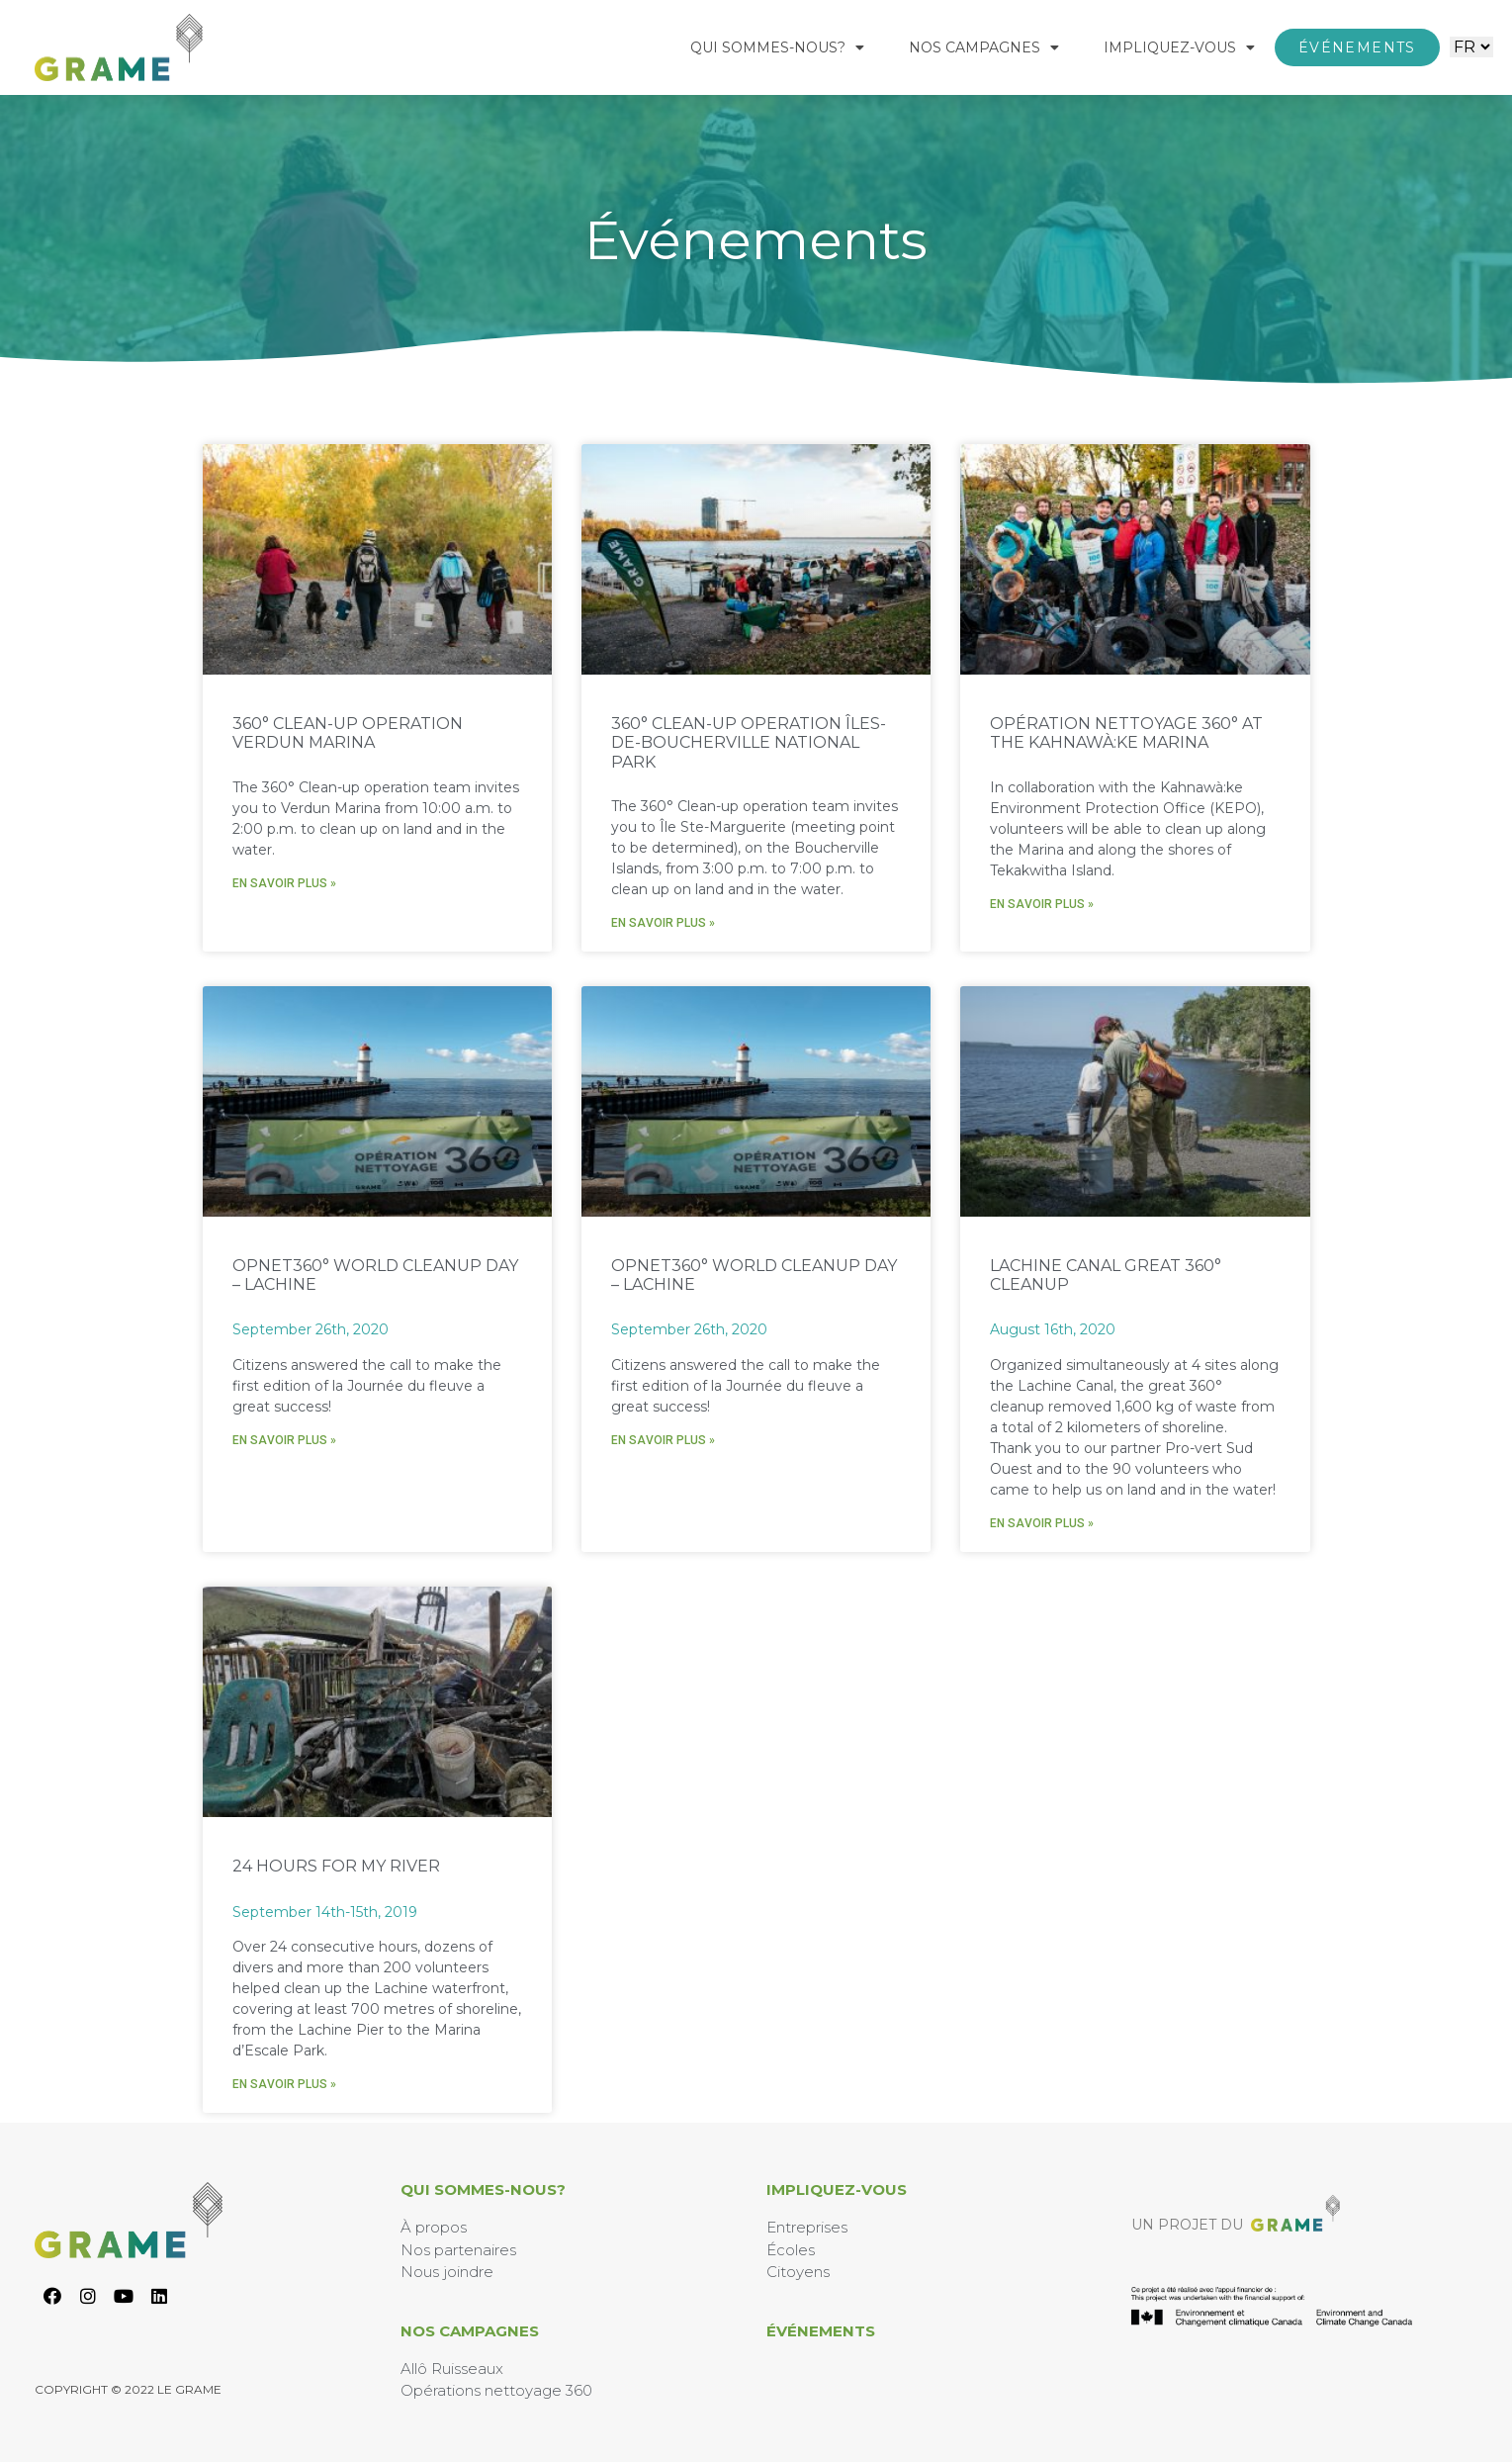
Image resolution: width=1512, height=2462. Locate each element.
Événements (820, 2331)
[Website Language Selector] (1471, 47)
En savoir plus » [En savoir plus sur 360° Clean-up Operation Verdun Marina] (284, 883)
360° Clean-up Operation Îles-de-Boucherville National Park (748, 742)
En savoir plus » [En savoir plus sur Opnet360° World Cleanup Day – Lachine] (284, 1440)
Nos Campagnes (984, 47)
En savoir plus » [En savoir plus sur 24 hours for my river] (284, 2084)
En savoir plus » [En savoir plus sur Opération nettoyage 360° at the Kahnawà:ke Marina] (1042, 904)
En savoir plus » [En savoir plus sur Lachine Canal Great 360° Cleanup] (1042, 1523)
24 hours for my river (336, 1866)
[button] (1357, 47)
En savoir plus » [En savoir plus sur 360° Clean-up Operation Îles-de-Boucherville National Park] (663, 923)
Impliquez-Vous (1179, 47)
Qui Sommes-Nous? (777, 47)
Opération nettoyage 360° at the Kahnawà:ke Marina (1126, 733)
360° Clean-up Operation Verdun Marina (347, 733)
